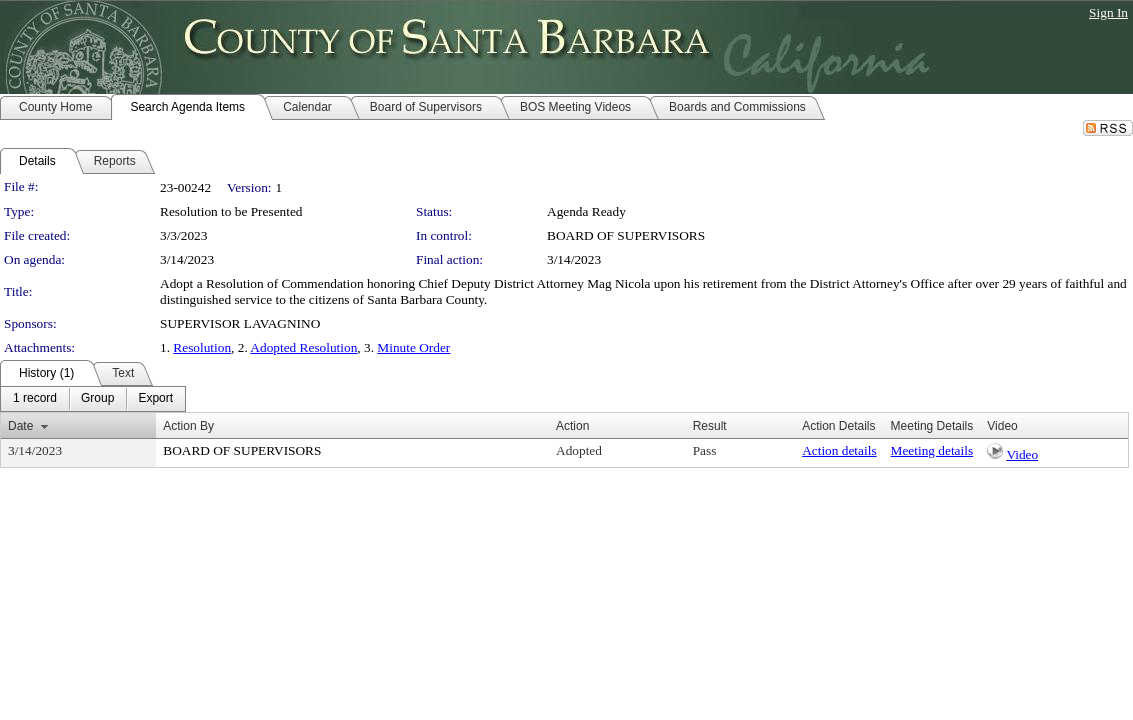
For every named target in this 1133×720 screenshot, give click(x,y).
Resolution (202, 347)
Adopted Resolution (303, 347)
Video (1022, 454)
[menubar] (93, 399)
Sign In (1108, 12)
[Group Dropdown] (97, 399)
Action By (188, 426)
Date (20, 426)
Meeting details (932, 450)
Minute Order (413, 347)
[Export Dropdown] (155, 399)
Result (710, 426)
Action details (839, 450)
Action (572, 426)
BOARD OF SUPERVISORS (626, 235)
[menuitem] (35, 399)
